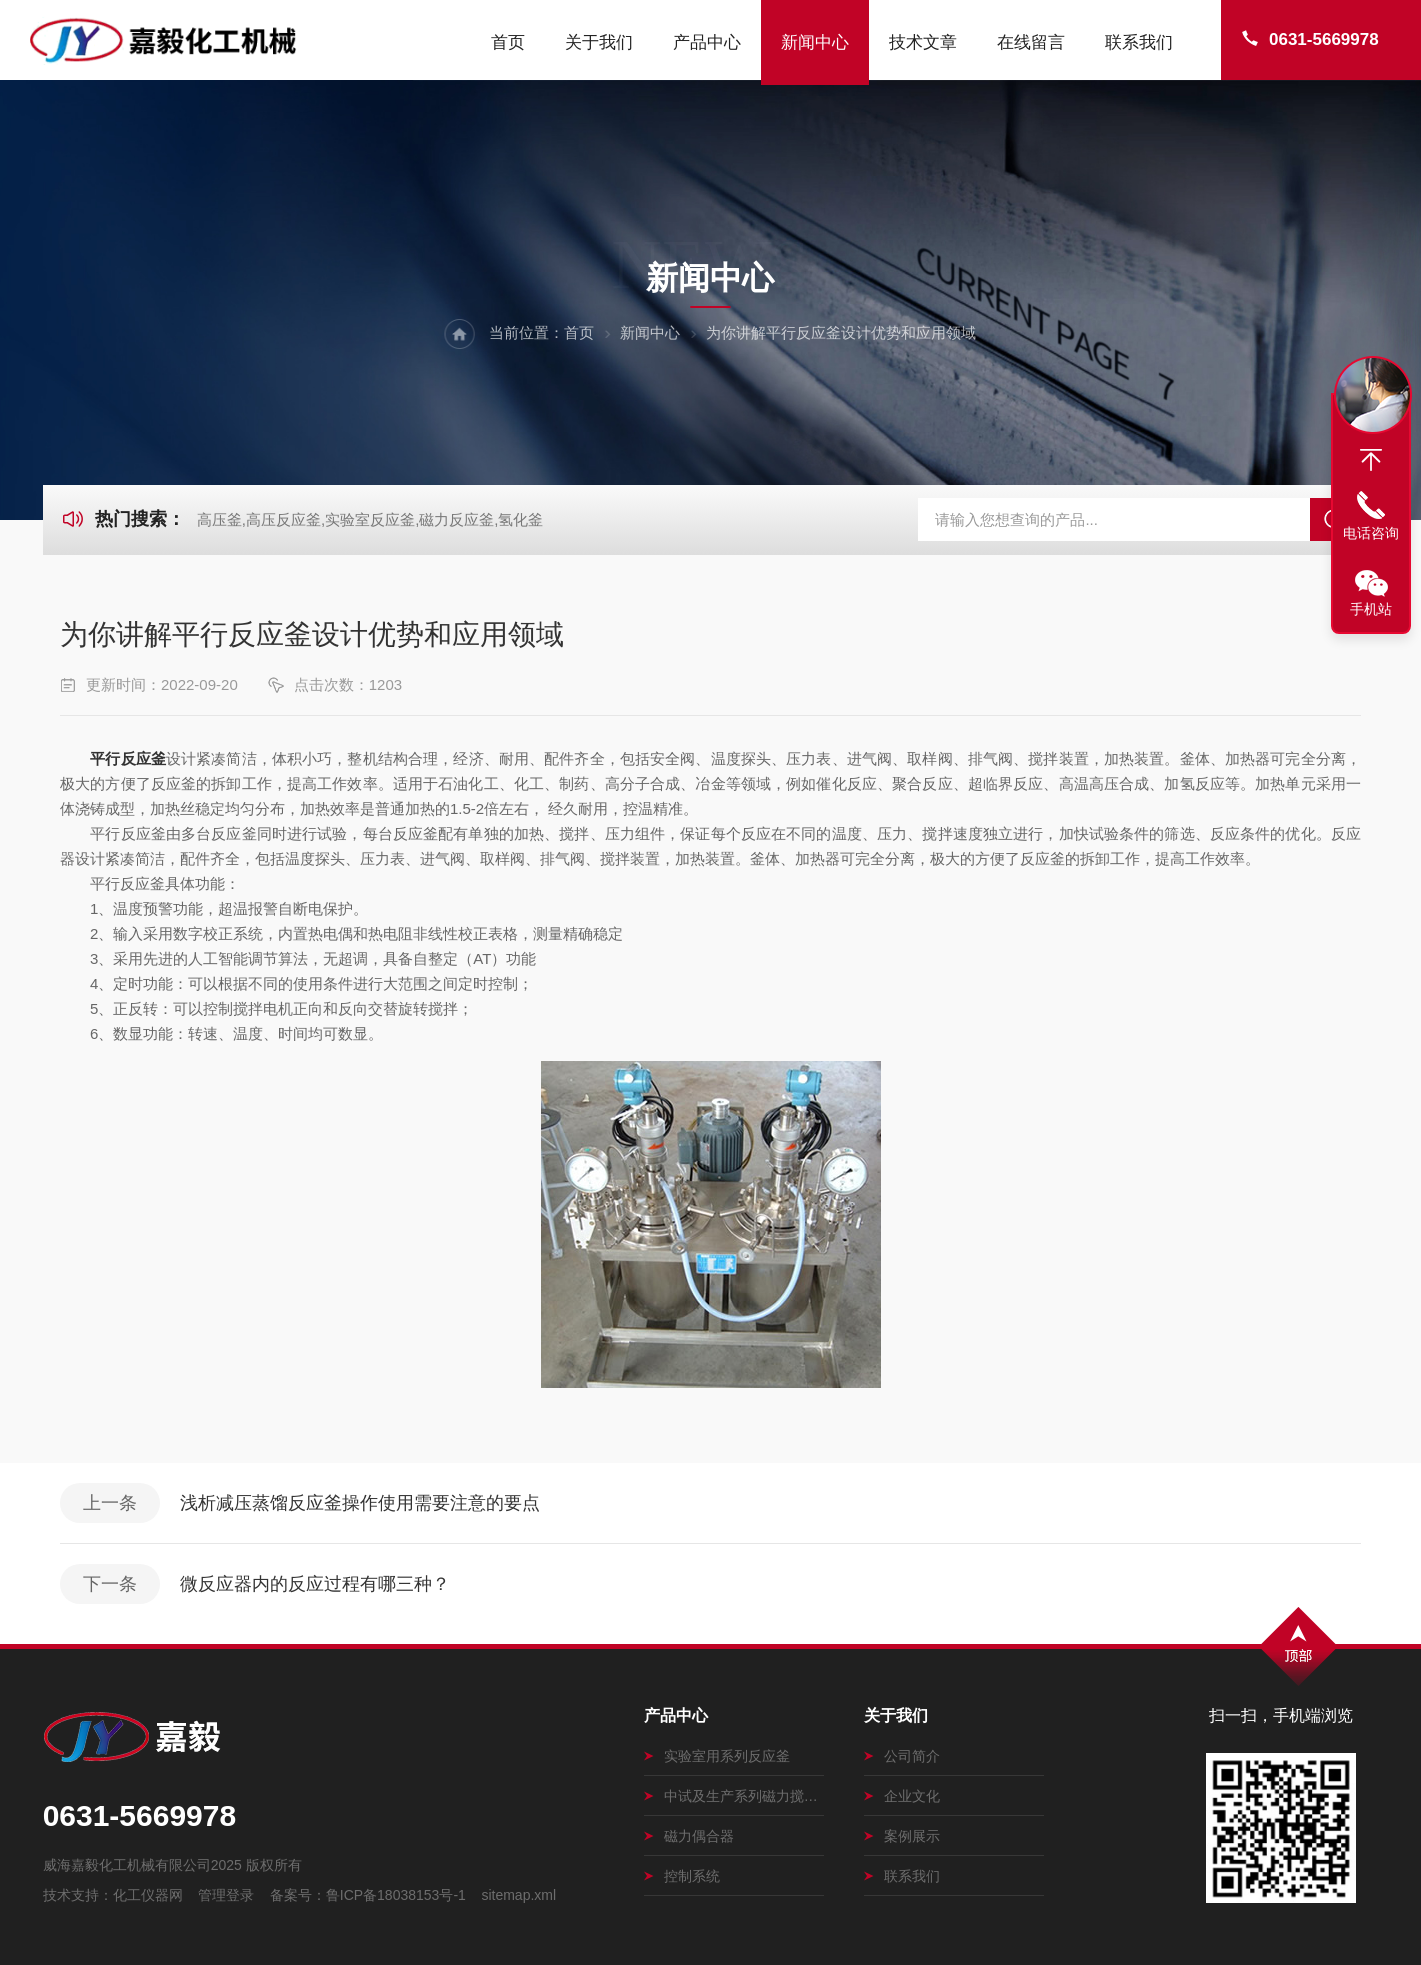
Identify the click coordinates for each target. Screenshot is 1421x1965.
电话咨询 (1371, 533)
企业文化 (902, 1796)
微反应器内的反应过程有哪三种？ (315, 1584)
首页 (508, 42)
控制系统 (682, 1876)
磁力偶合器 (689, 1836)
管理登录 (226, 1895)
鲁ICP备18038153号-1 (396, 1895)
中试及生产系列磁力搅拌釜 (734, 1796)
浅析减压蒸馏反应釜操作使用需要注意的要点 (360, 1503)
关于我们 (599, 42)
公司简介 (902, 1756)
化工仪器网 (148, 1895)
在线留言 (1031, 42)
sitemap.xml (518, 1895)
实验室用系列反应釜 (717, 1756)
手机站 (1371, 609)
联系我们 (1139, 42)
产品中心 (707, 42)
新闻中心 (815, 42)
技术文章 (923, 42)
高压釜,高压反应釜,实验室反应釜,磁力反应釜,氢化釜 (370, 519)
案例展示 (902, 1836)
